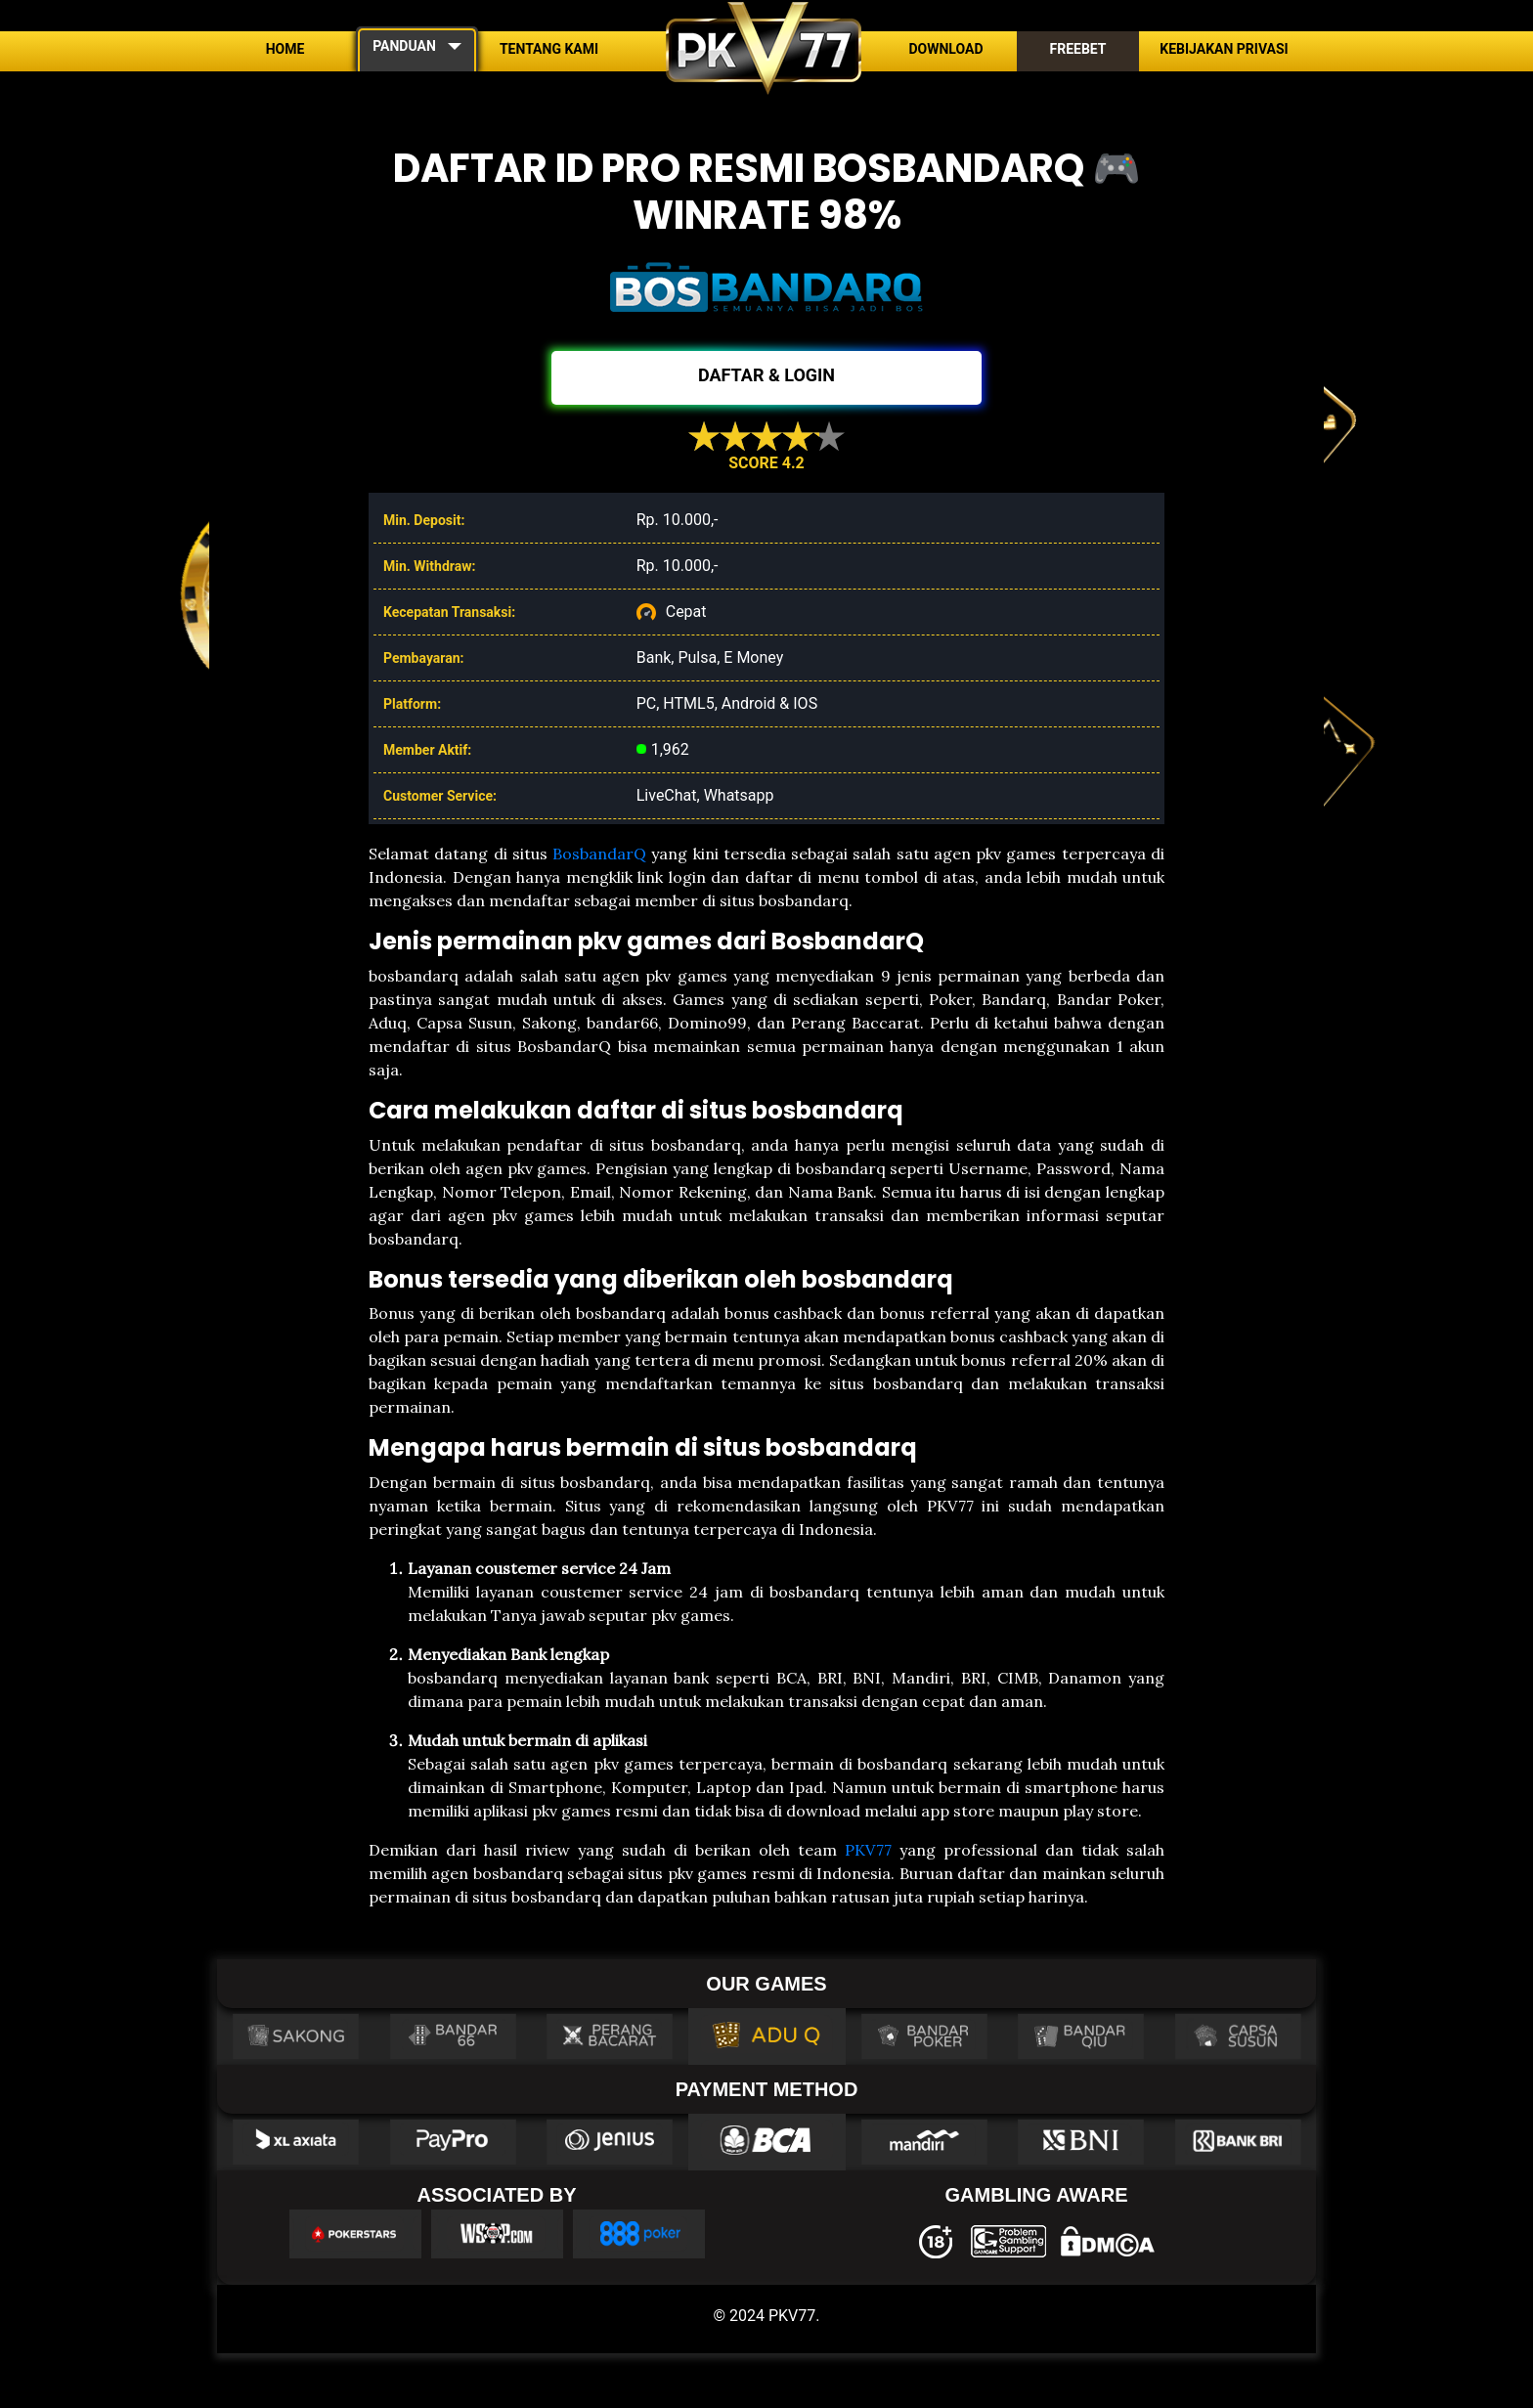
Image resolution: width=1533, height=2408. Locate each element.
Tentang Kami (549, 49)
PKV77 (868, 1850)
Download (945, 49)
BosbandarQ (599, 853)
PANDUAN (404, 46)
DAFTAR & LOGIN (766, 375)
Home (285, 49)
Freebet (1077, 49)
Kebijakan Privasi (1224, 49)
